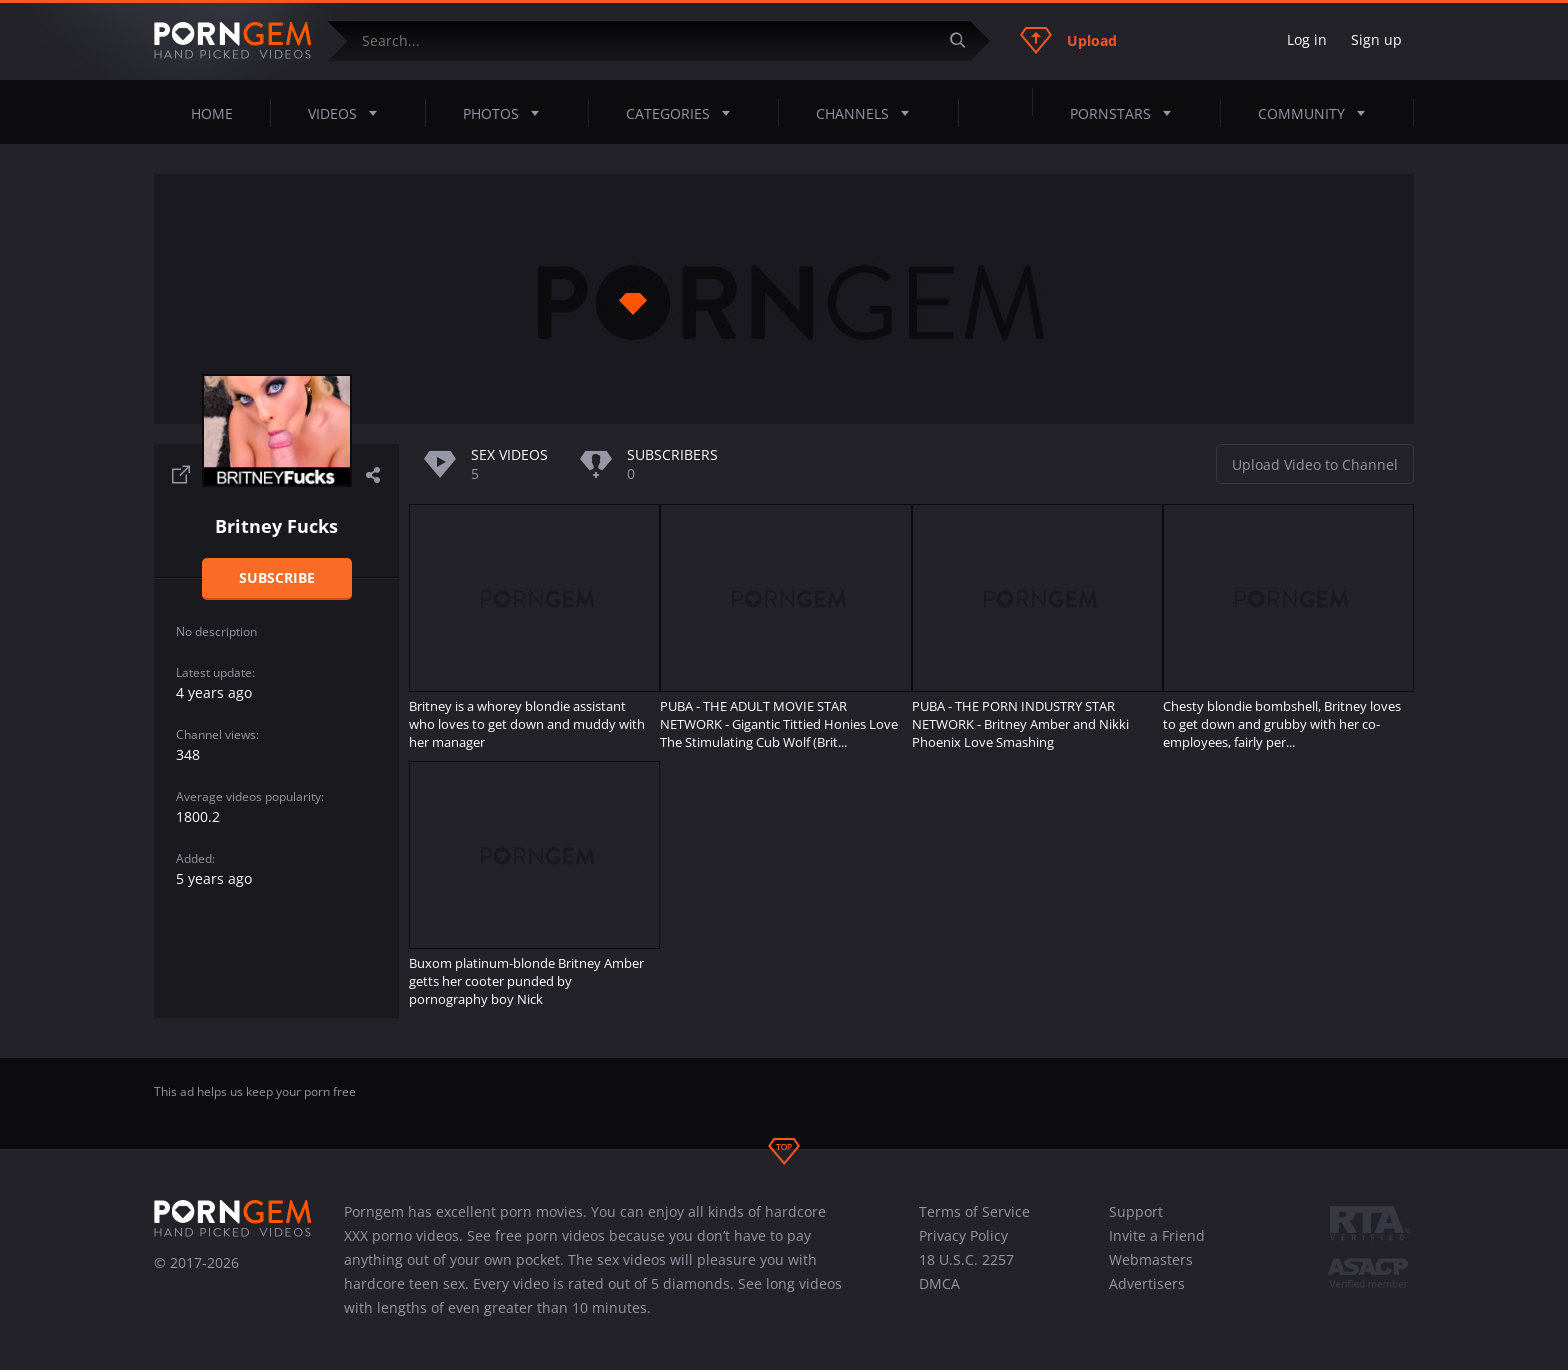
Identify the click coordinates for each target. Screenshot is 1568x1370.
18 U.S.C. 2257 (966, 1259)
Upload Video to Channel (1315, 464)
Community (1317, 113)
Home (212, 113)
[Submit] (965, 40)
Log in (1307, 39)
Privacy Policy (963, 1235)
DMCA (939, 1283)
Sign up (1376, 39)
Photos (507, 113)
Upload (1068, 40)
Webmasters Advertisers (1151, 1271)
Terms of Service (974, 1211)
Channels (868, 113)
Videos (348, 113)
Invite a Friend (1157, 1235)
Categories (684, 113)
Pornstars (1126, 113)
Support (1136, 1211)
